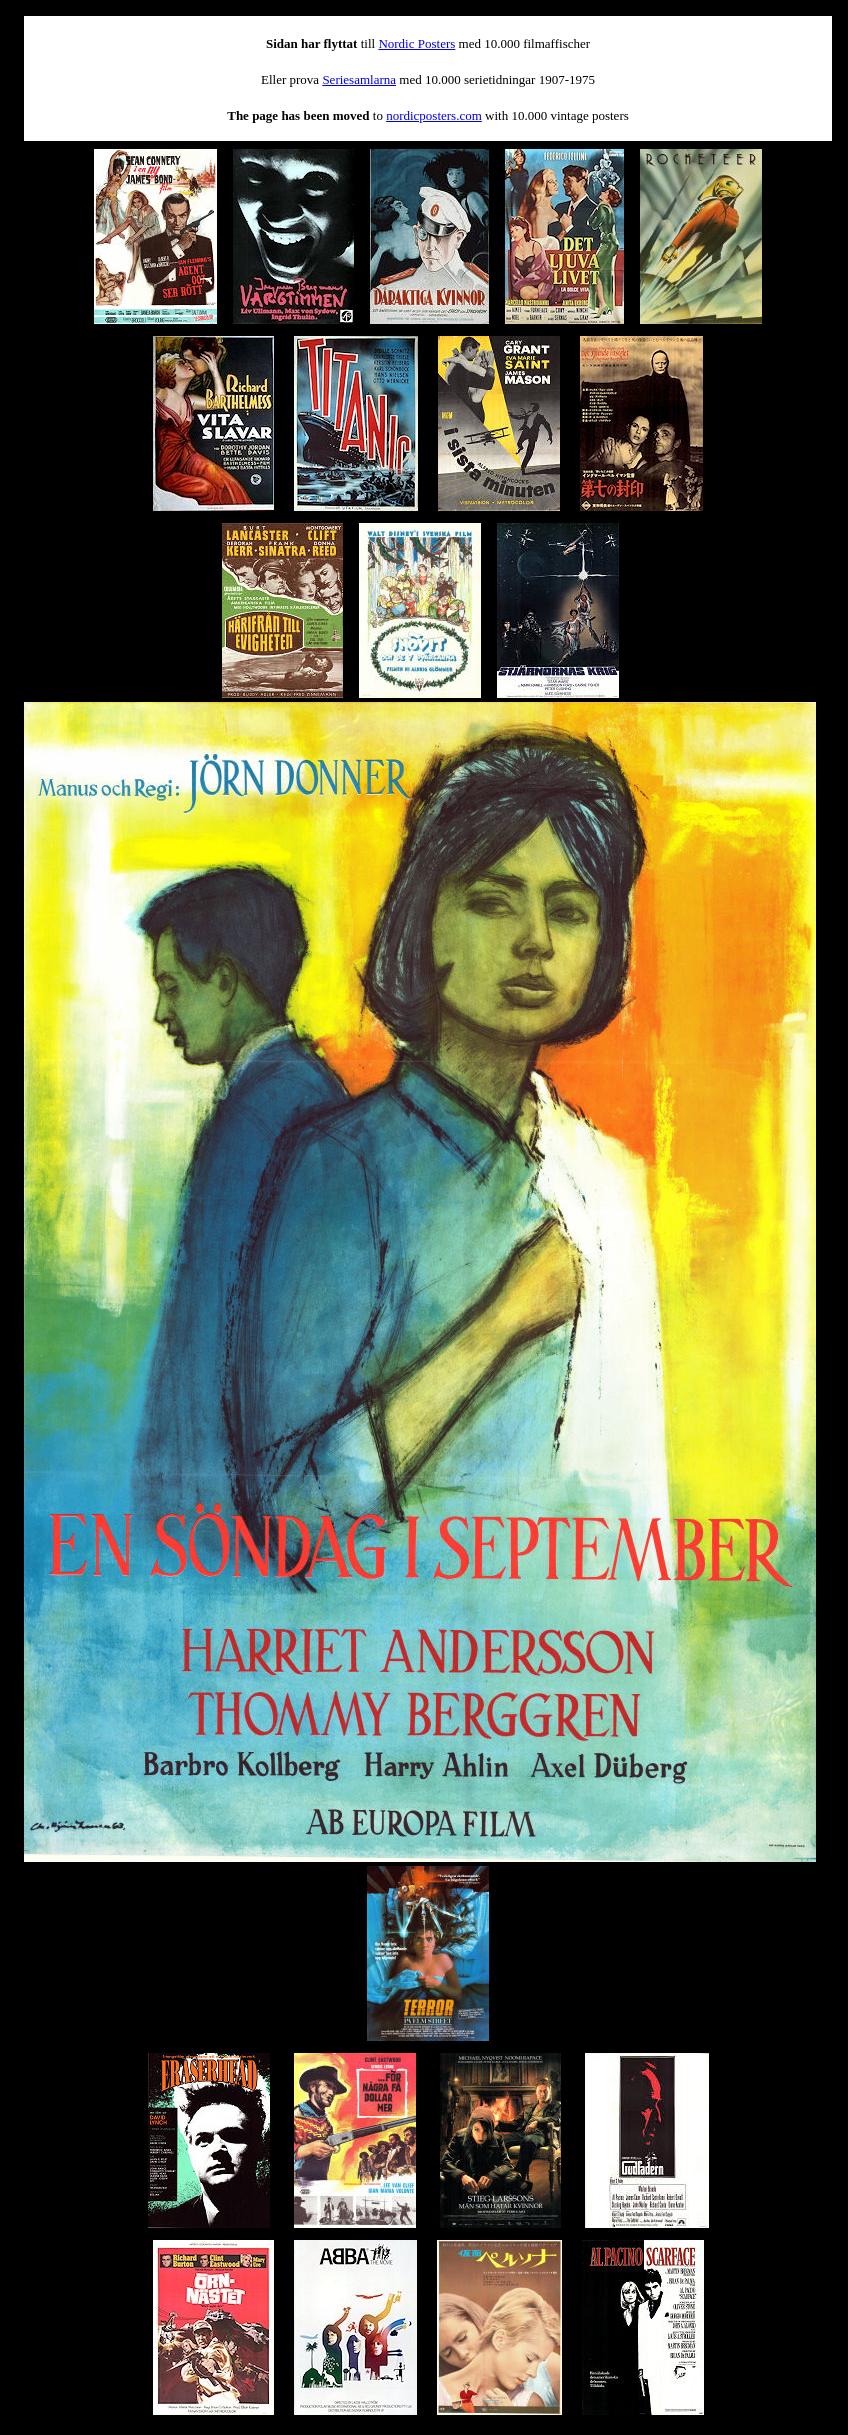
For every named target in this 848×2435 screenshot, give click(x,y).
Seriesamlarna (359, 79)
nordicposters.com (434, 115)
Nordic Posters (416, 43)
